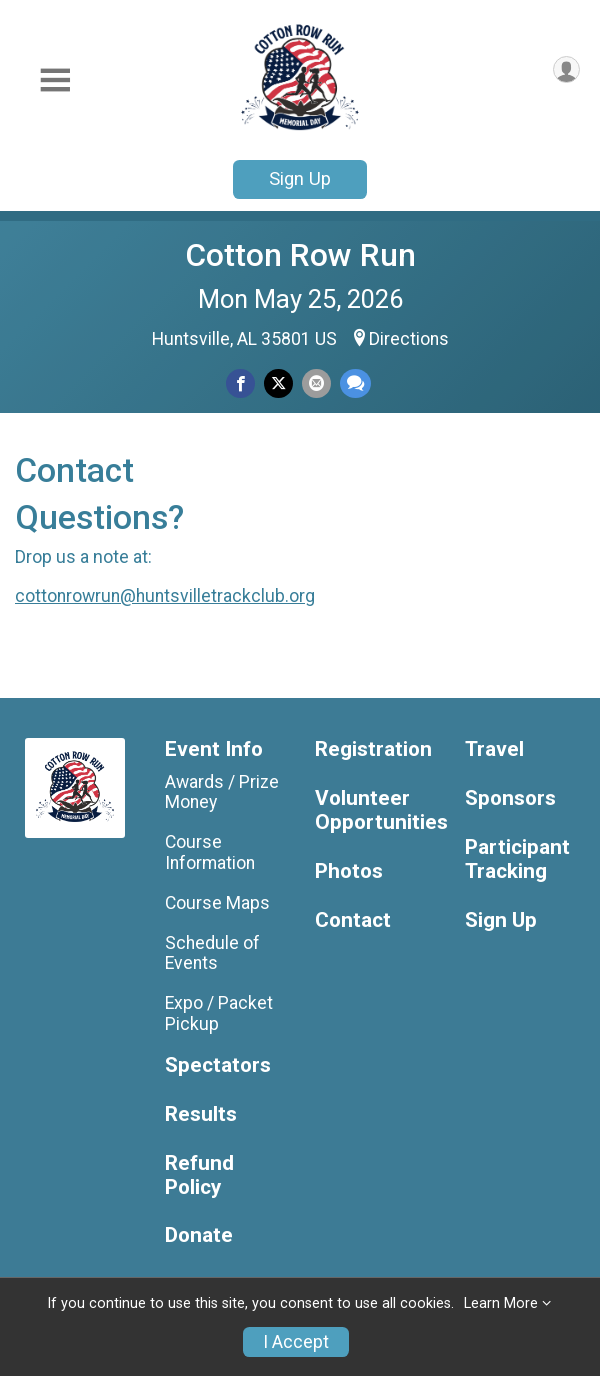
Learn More (501, 1303)
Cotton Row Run (300, 255)
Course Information (210, 852)
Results (201, 1114)
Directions (409, 339)
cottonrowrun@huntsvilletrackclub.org (165, 596)
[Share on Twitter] (278, 383)
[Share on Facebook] (240, 383)
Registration (373, 749)
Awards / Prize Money (222, 792)
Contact (353, 920)
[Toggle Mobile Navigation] (55, 80)
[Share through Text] (355, 383)
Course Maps (217, 903)
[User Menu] (566, 69)
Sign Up (300, 178)
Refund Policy (199, 1175)
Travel (494, 749)
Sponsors (510, 798)
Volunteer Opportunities (375, 810)
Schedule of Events (212, 953)
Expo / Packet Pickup (219, 1013)
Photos (349, 871)
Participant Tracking (517, 859)
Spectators (218, 1065)
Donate (199, 1235)
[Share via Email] (316, 383)
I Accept (296, 1342)
